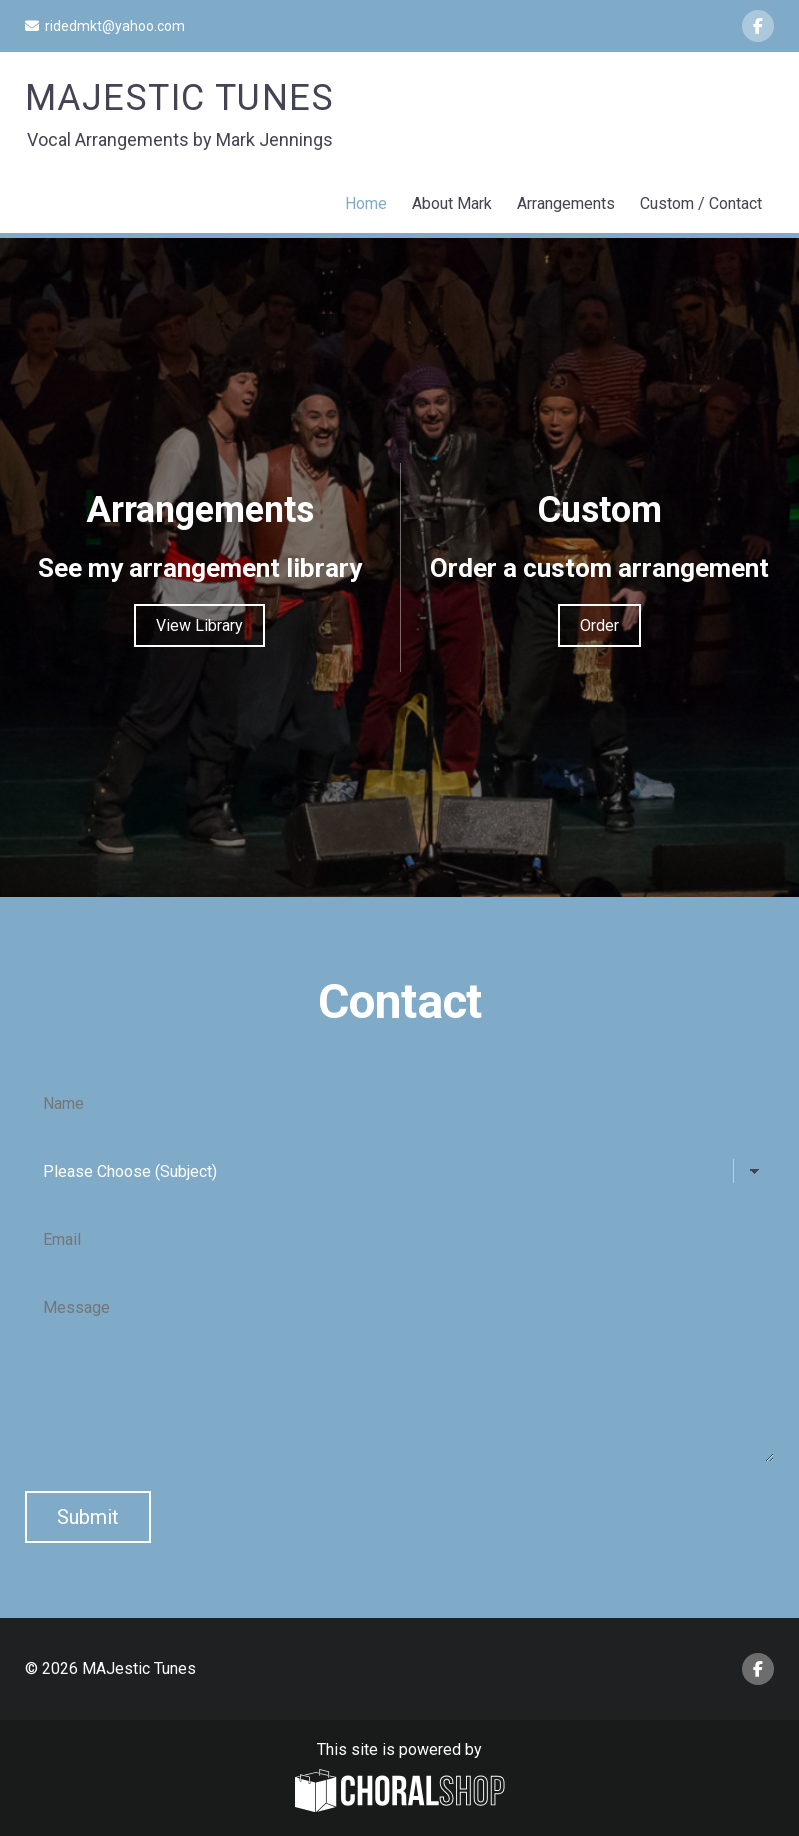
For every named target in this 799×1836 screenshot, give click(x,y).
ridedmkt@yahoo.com (105, 26)
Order (599, 625)
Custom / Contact (701, 203)
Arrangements (566, 203)
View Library (199, 625)
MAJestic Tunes (179, 98)
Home (366, 203)
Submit (88, 1517)
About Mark (452, 203)
